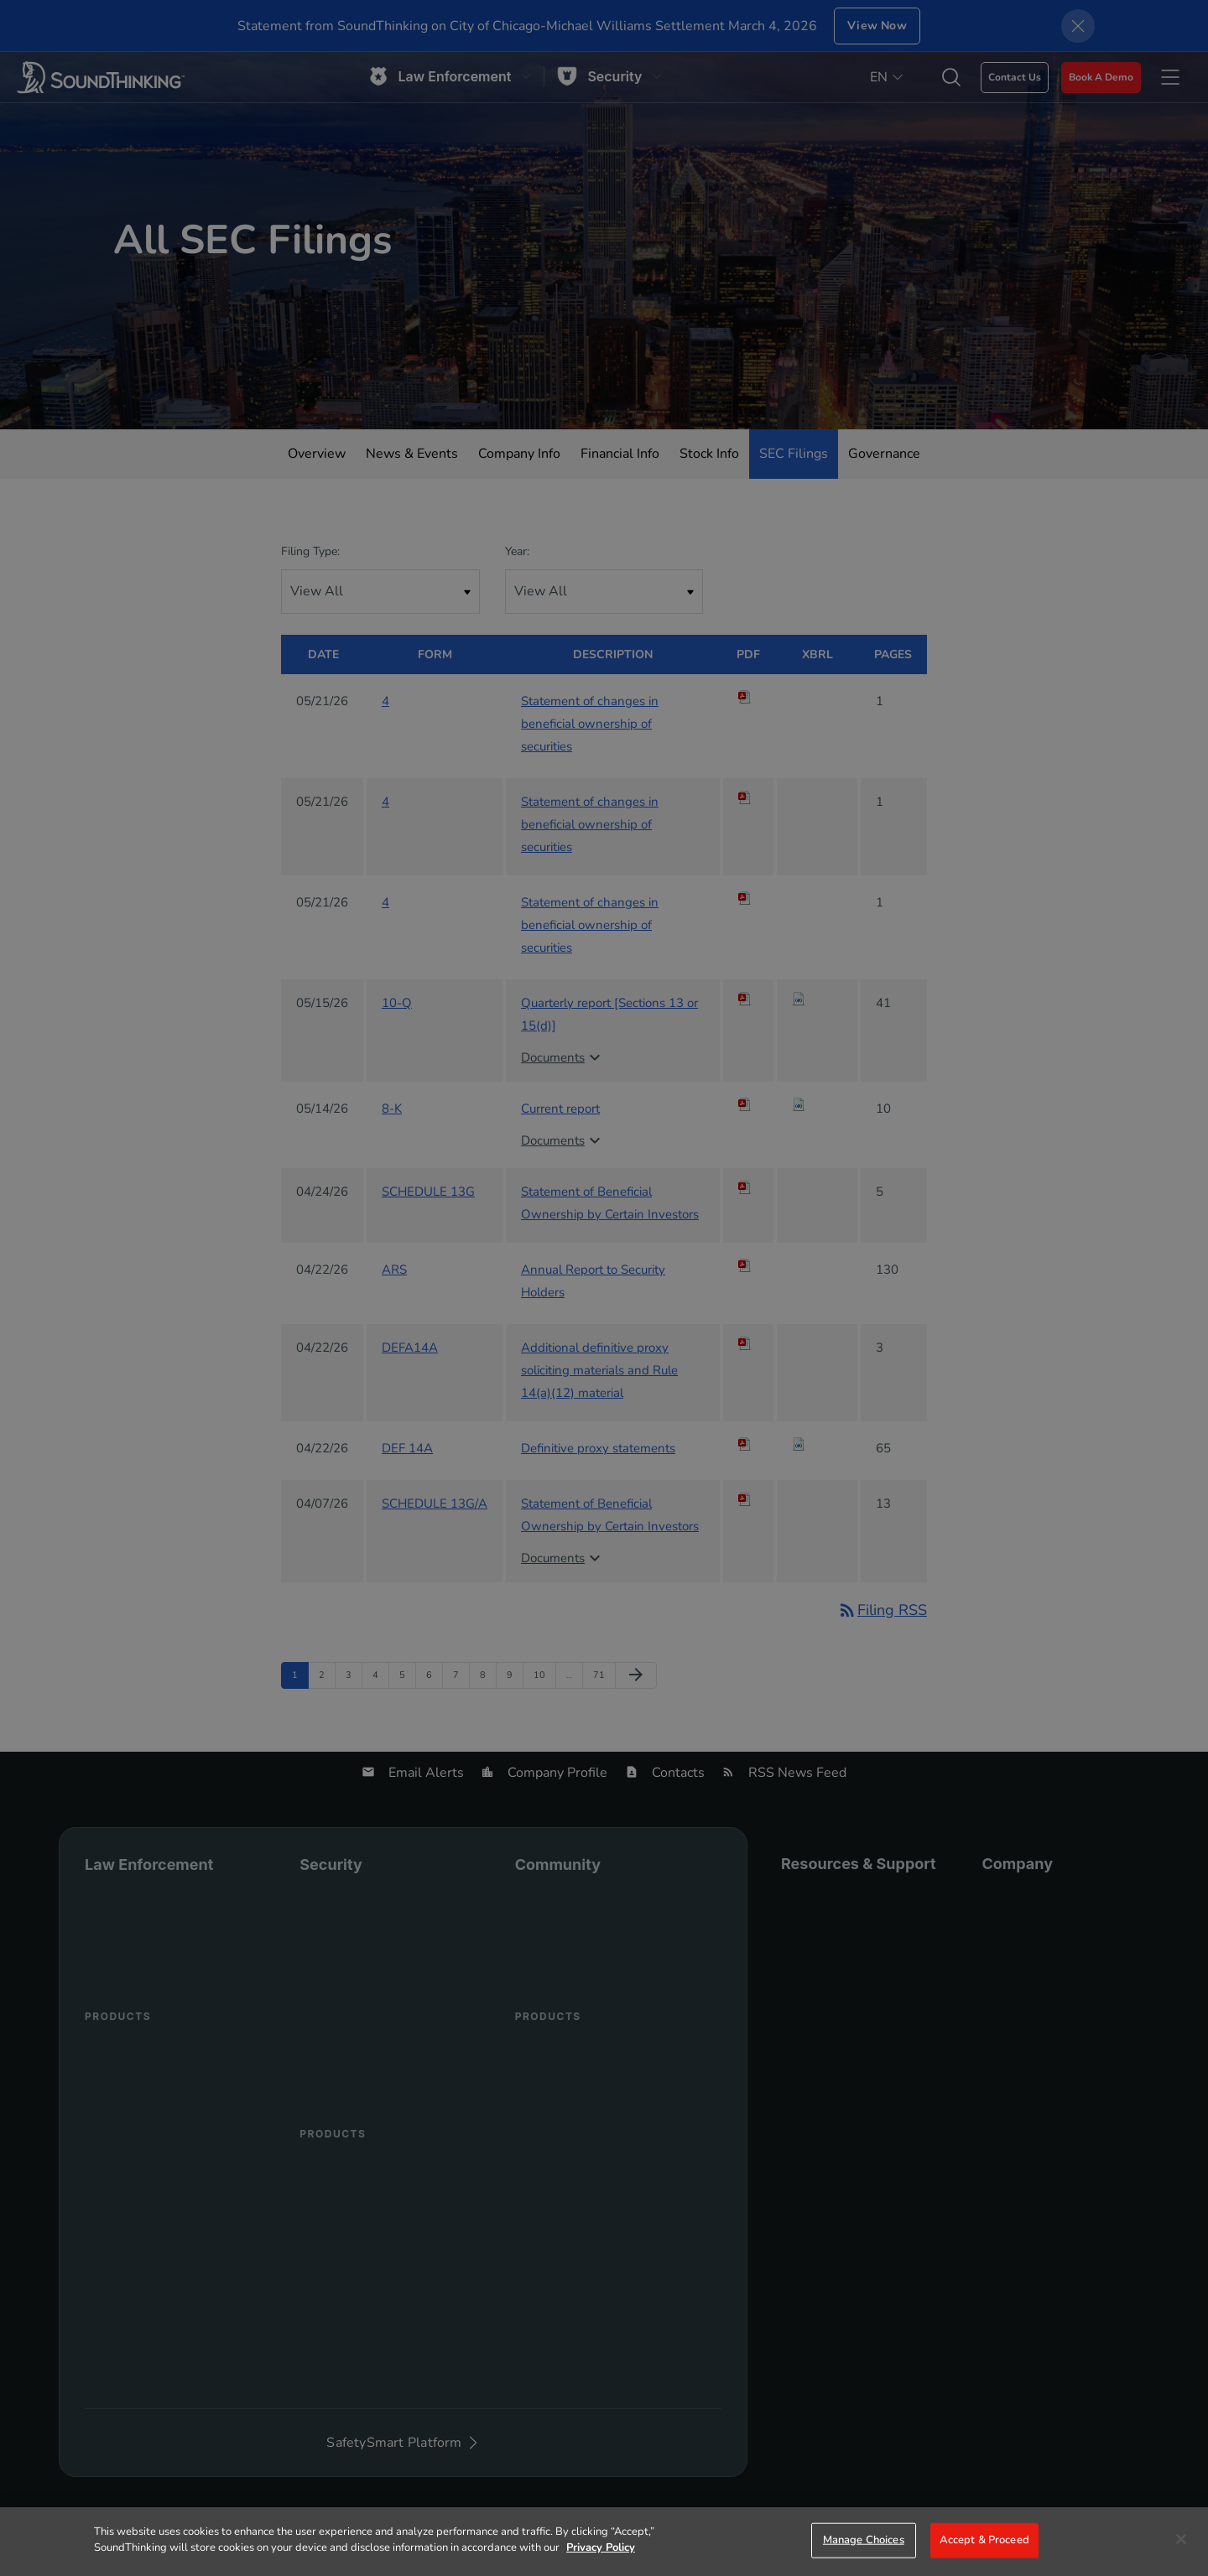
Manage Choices (863, 2539)
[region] (604, 2541)
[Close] (1181, 2539)
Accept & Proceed (984, 2539)
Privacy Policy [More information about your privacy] (600, 2547)
